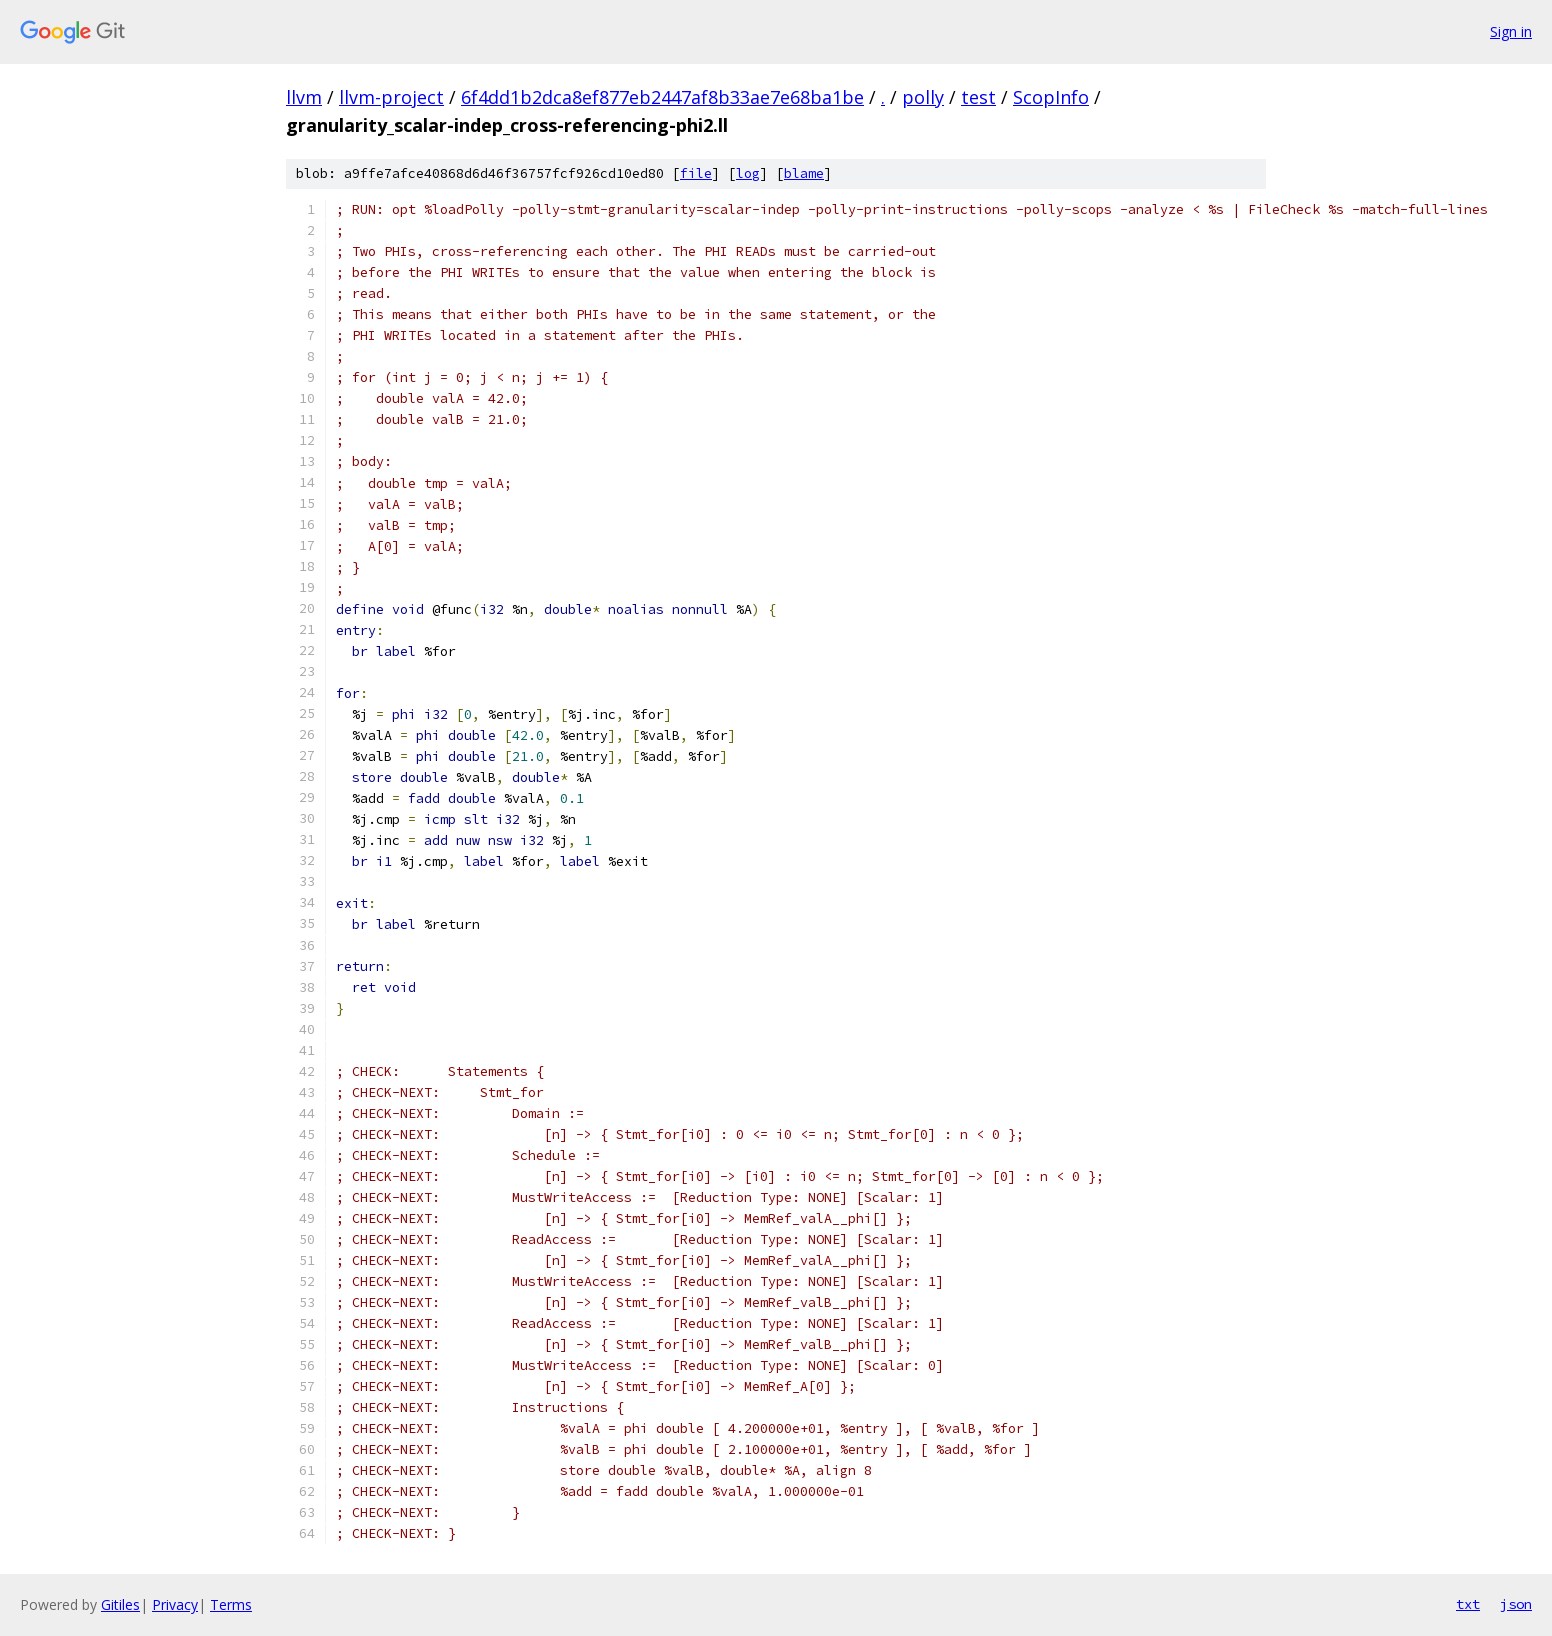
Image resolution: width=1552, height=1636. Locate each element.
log (748, 173)
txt (1468, 1604)
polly (923, 97)
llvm (304, 97)
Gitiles (120, 1604)
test (978, 97)
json (1516, 1604)
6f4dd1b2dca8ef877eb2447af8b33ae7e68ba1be (662, 97)
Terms (231, 1604)
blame (804, 173)
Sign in (1511, 31)
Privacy (175, 1604)
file (696, 173)
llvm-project (391, 97)
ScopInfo (1051, 97)
